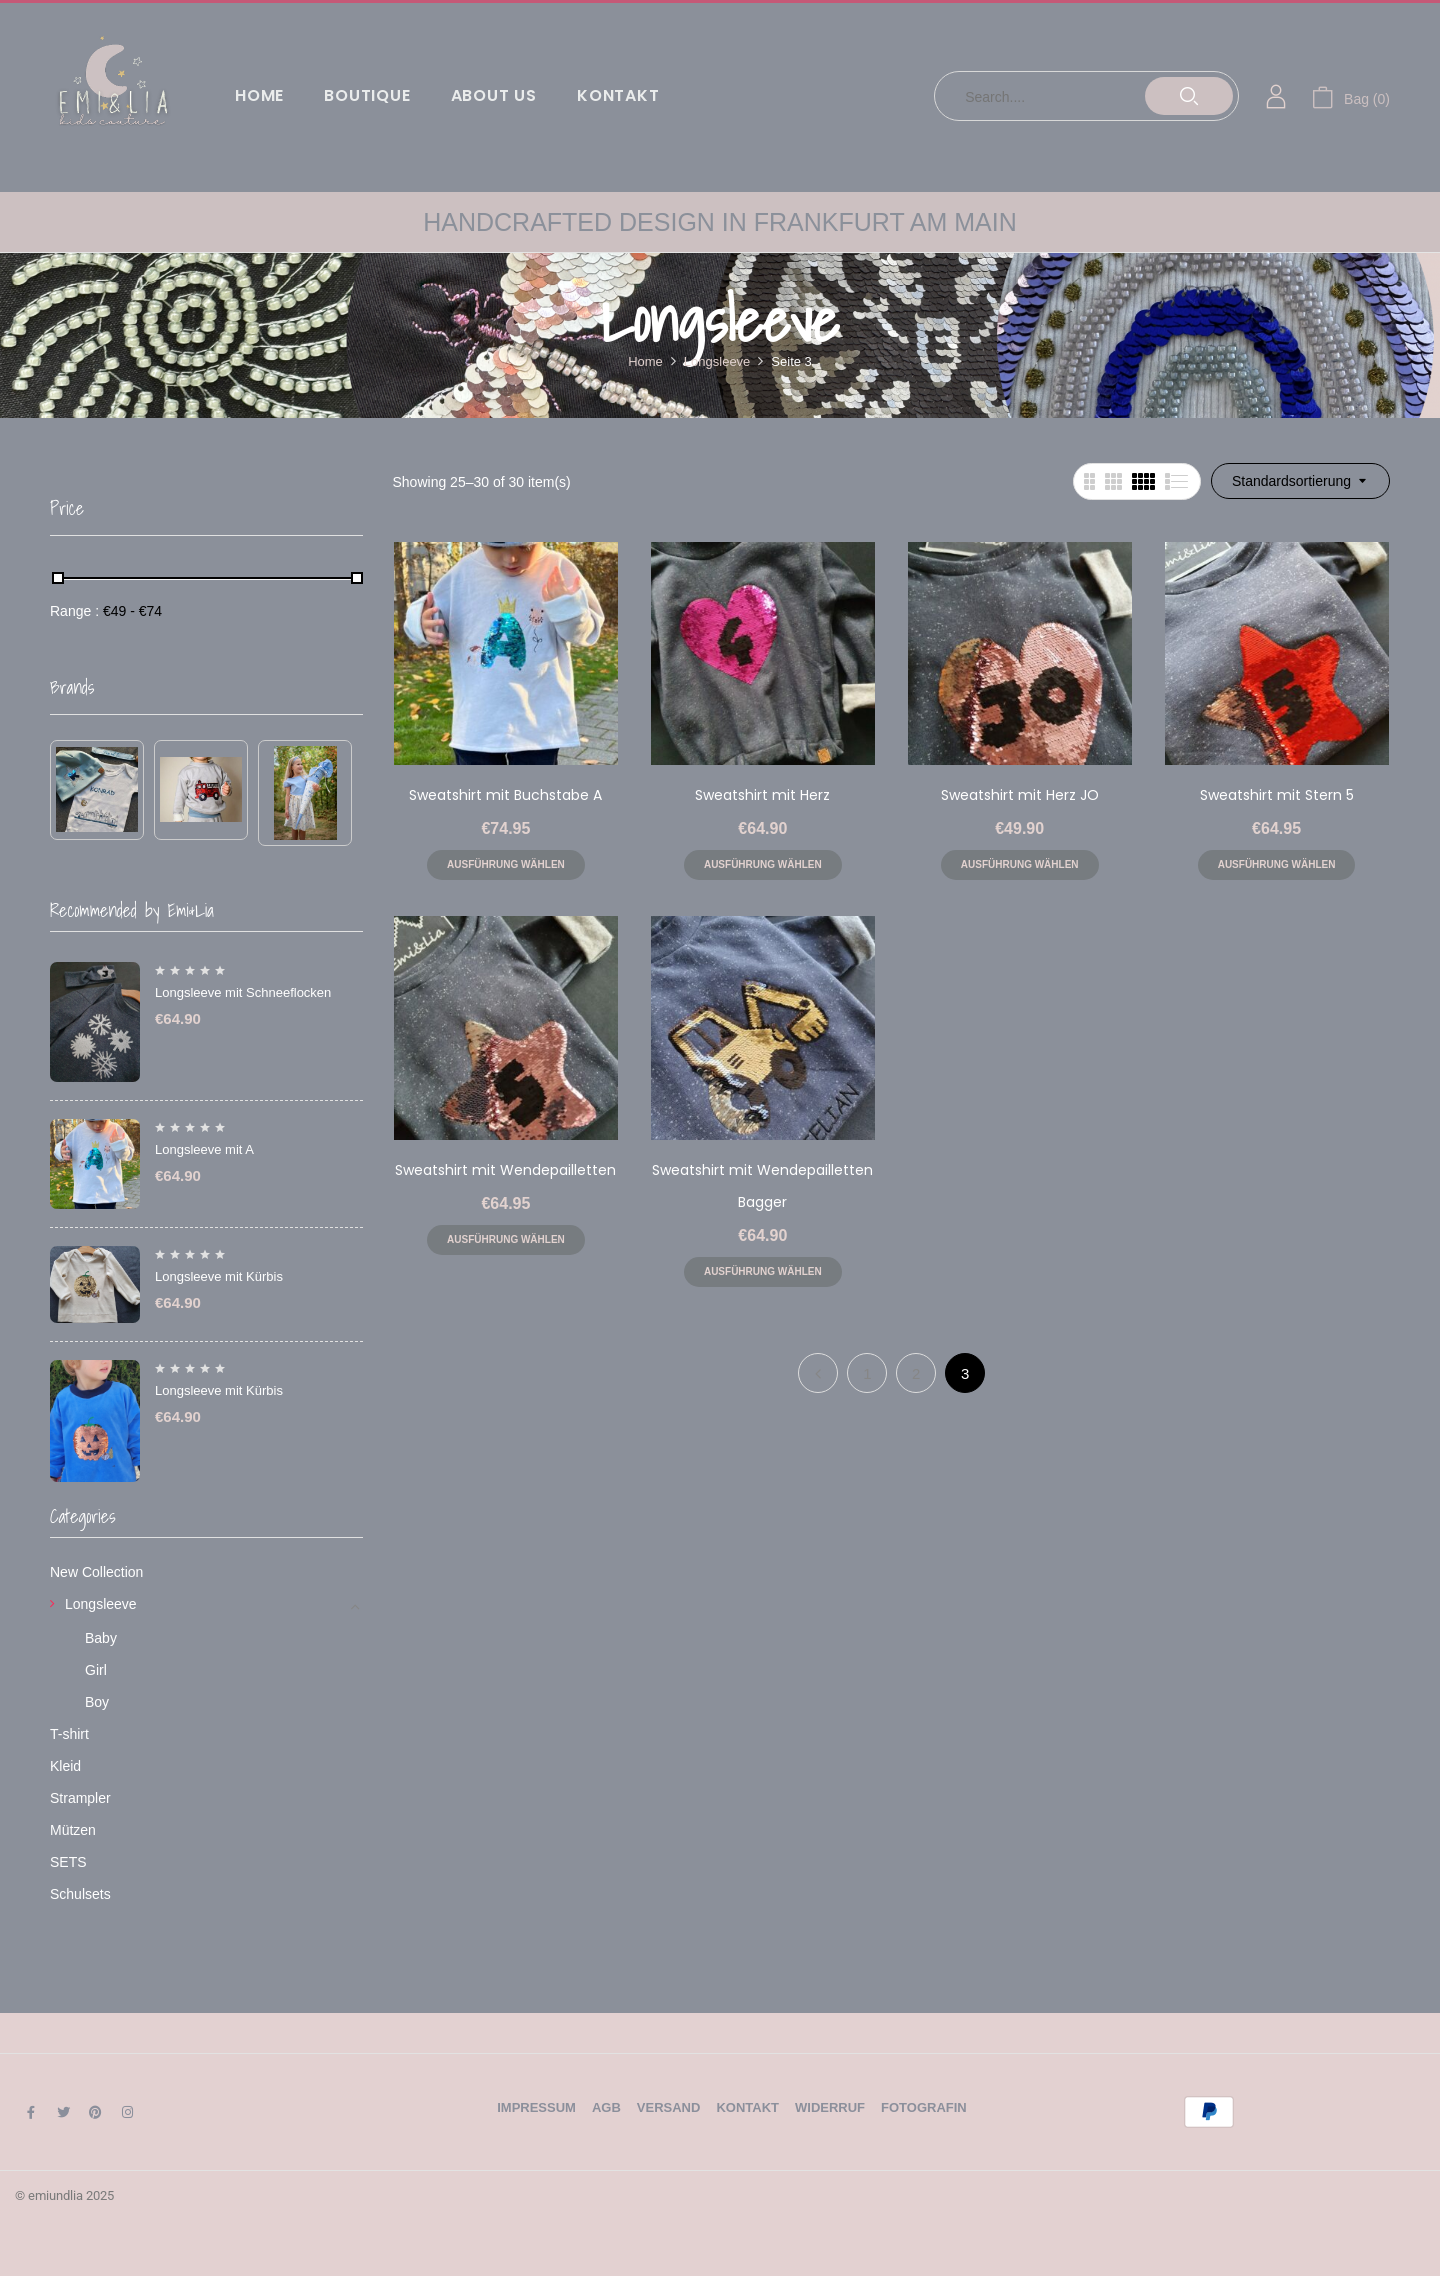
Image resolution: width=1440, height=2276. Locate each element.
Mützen (73, 1830)
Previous (818, 1373)
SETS (68, 1862)
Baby (101, 1638)
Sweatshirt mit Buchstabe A (505, 795)
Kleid (65, 1766)
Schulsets (80, 1894)
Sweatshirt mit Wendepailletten (505, 1170)
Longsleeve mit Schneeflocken (243, 992)
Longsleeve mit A (204, 1149)
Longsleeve (717, 361)
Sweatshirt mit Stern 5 (1277, 795)
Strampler (80, 1798)
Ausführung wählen (506, 864)
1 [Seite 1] (867, 1373)
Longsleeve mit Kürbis (219, 1276)
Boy (97, 1702)
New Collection (96, 1572)
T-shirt (69, 1734)
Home (645, 361)
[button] (1351, 96)
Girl (96, 1670)
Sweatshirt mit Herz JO (1020, 795)
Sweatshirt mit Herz (762, 795)
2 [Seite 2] (916, 1373)
